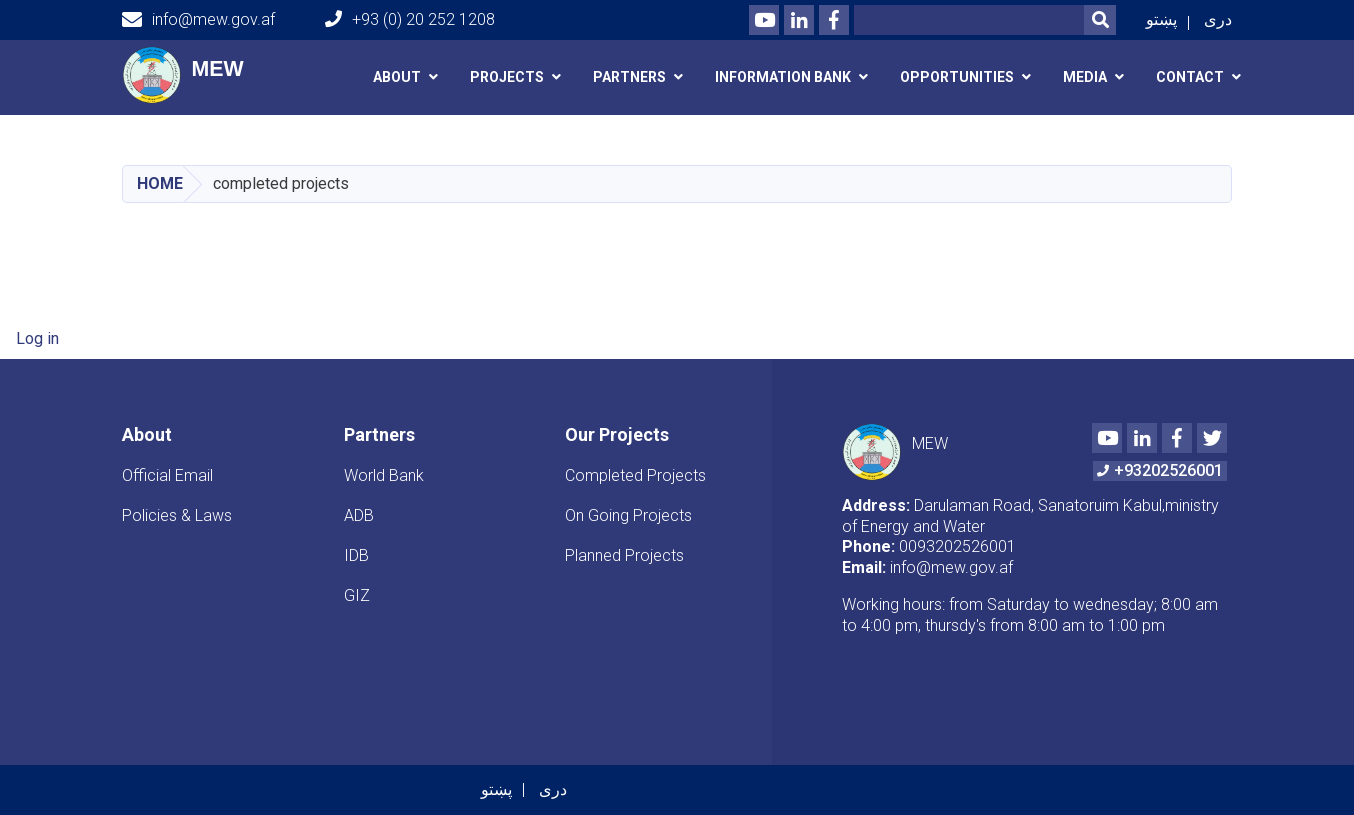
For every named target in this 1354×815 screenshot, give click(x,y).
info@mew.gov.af (198, 20)
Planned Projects (624, 555)
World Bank (384, 475)
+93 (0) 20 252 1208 (410, 19)
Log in (37, 338)
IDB (356, 555)
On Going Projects (628, 515)
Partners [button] (629, 77)
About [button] (397, 77)
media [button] (1085, 77)
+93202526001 (1160, 470)
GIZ (357, 595)
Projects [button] (507, 77)
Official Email (167, 475)
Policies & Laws (177, 515)
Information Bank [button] (783, 77)
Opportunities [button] (957, 77)
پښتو (1161, 19)
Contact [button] (1190, 77)
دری (1218, 19)
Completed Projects (635, 475)
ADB (359, 515)
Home (160, 183)
